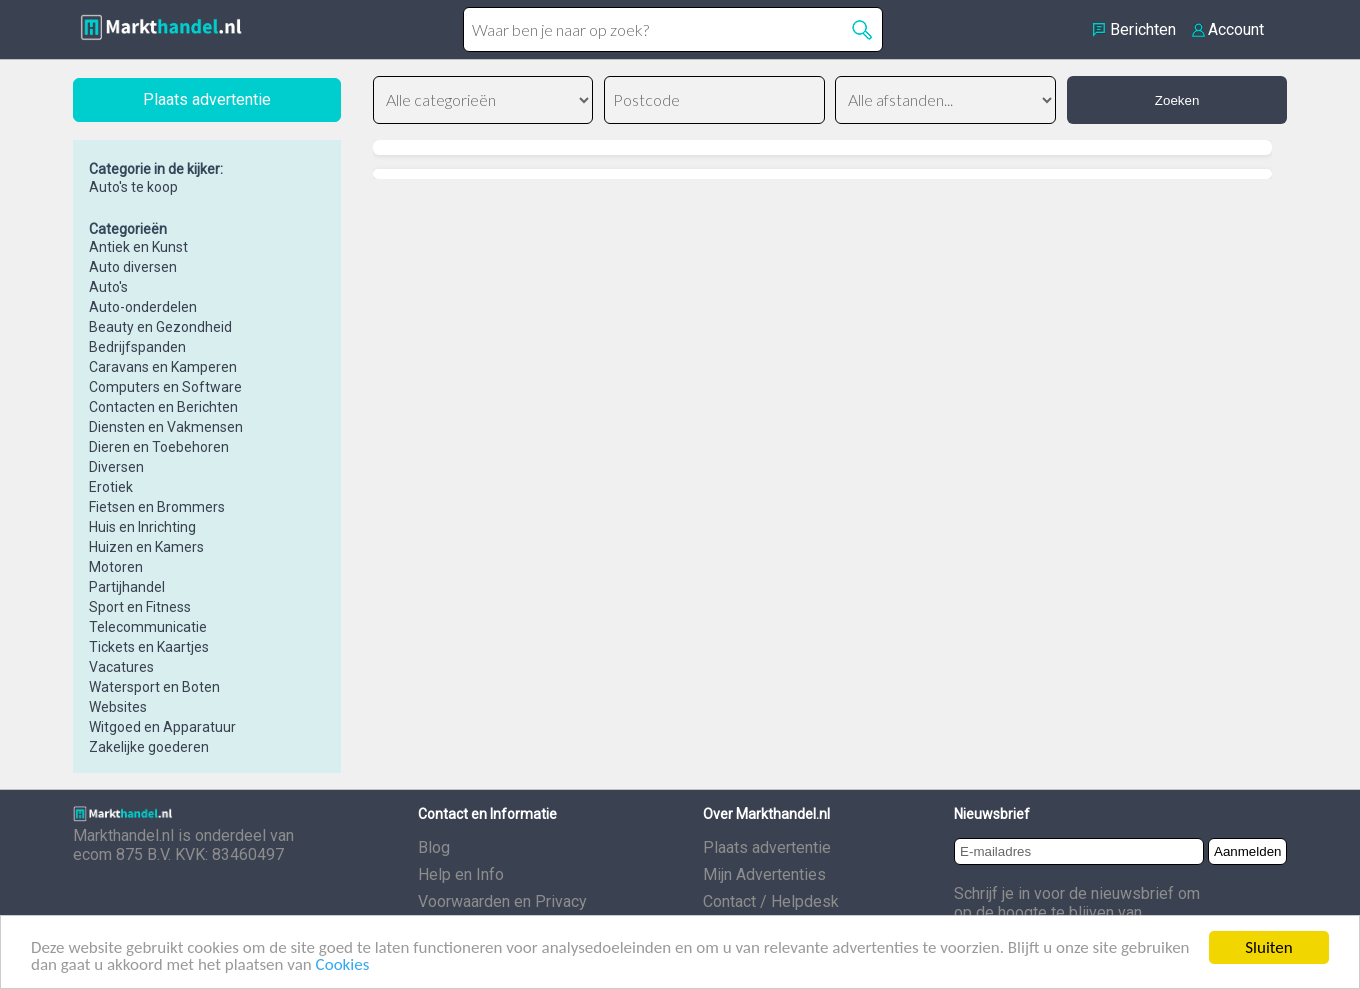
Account (1236, 29)
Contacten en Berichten (163, 407)
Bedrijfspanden (137, 347)
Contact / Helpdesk (771, 901)
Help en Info (461, 874)
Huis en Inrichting (142, 527)
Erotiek (111, 487)
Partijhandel (127, 587)
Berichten (1143, 29)
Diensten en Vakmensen (166, 427)
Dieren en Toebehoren (159, 447)
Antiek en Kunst (138, 247)
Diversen (116, 467)
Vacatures (121, 667)
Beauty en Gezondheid (160, 327)
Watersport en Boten (154, 687)
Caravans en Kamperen (163, 367)
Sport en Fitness (140, 607)
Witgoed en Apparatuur (162, 727)
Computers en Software (165, 387)
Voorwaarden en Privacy (502, 901)
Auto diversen (133, 267)
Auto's (108, 287)
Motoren (116, 567)
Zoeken (1177, 100)
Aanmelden (1247, 851)
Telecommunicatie (148, 627)
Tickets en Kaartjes (149, 647)
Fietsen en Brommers (157, 507)
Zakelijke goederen (149, 747)
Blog (434, 847)
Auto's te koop (133, 187)
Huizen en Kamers (146, 547)
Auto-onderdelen (143, 307)
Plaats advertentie (767, 847)
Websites (118, 707)
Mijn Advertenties (764, 874)
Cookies (343, 965)
